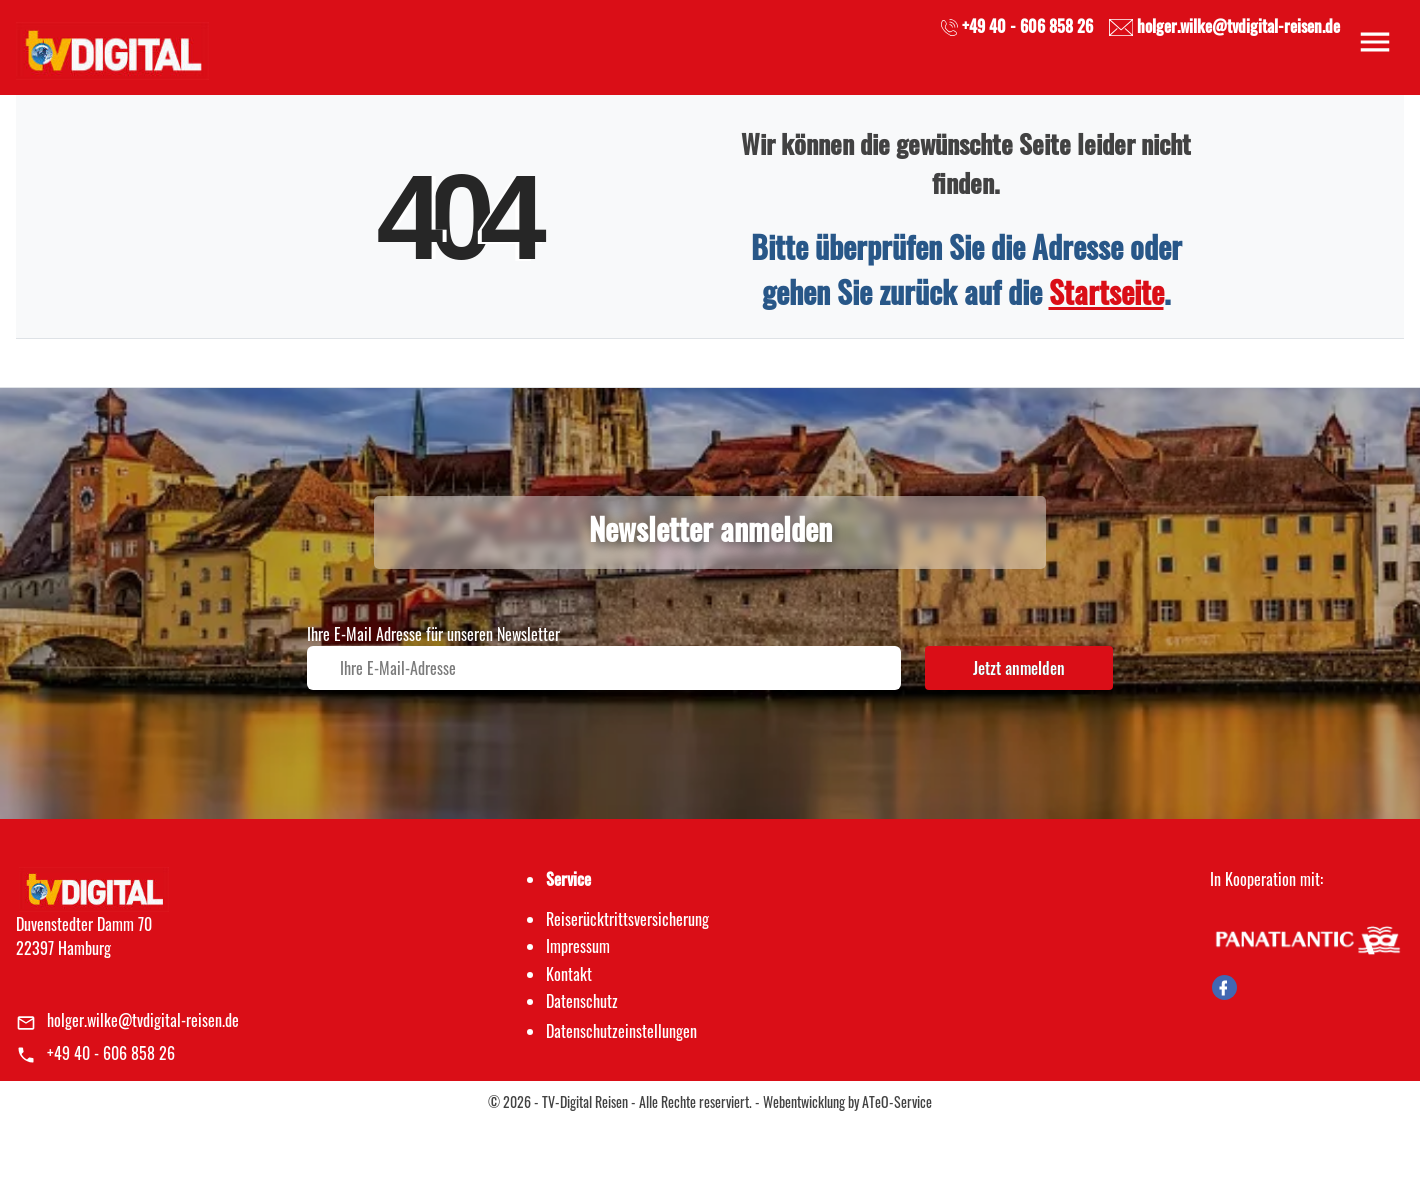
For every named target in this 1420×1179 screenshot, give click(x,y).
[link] (112, 45)
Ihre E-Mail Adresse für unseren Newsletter (433, 634)
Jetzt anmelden (1019, 668)
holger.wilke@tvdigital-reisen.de (143, 1020)
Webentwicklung (804, 1101)
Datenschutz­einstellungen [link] (621, 1031)
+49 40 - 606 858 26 (111, 1053)
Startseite (1106, 291)
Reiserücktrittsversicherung (627, 919)
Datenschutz (582, 1001)
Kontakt (569, 974)
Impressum (578, 946)
